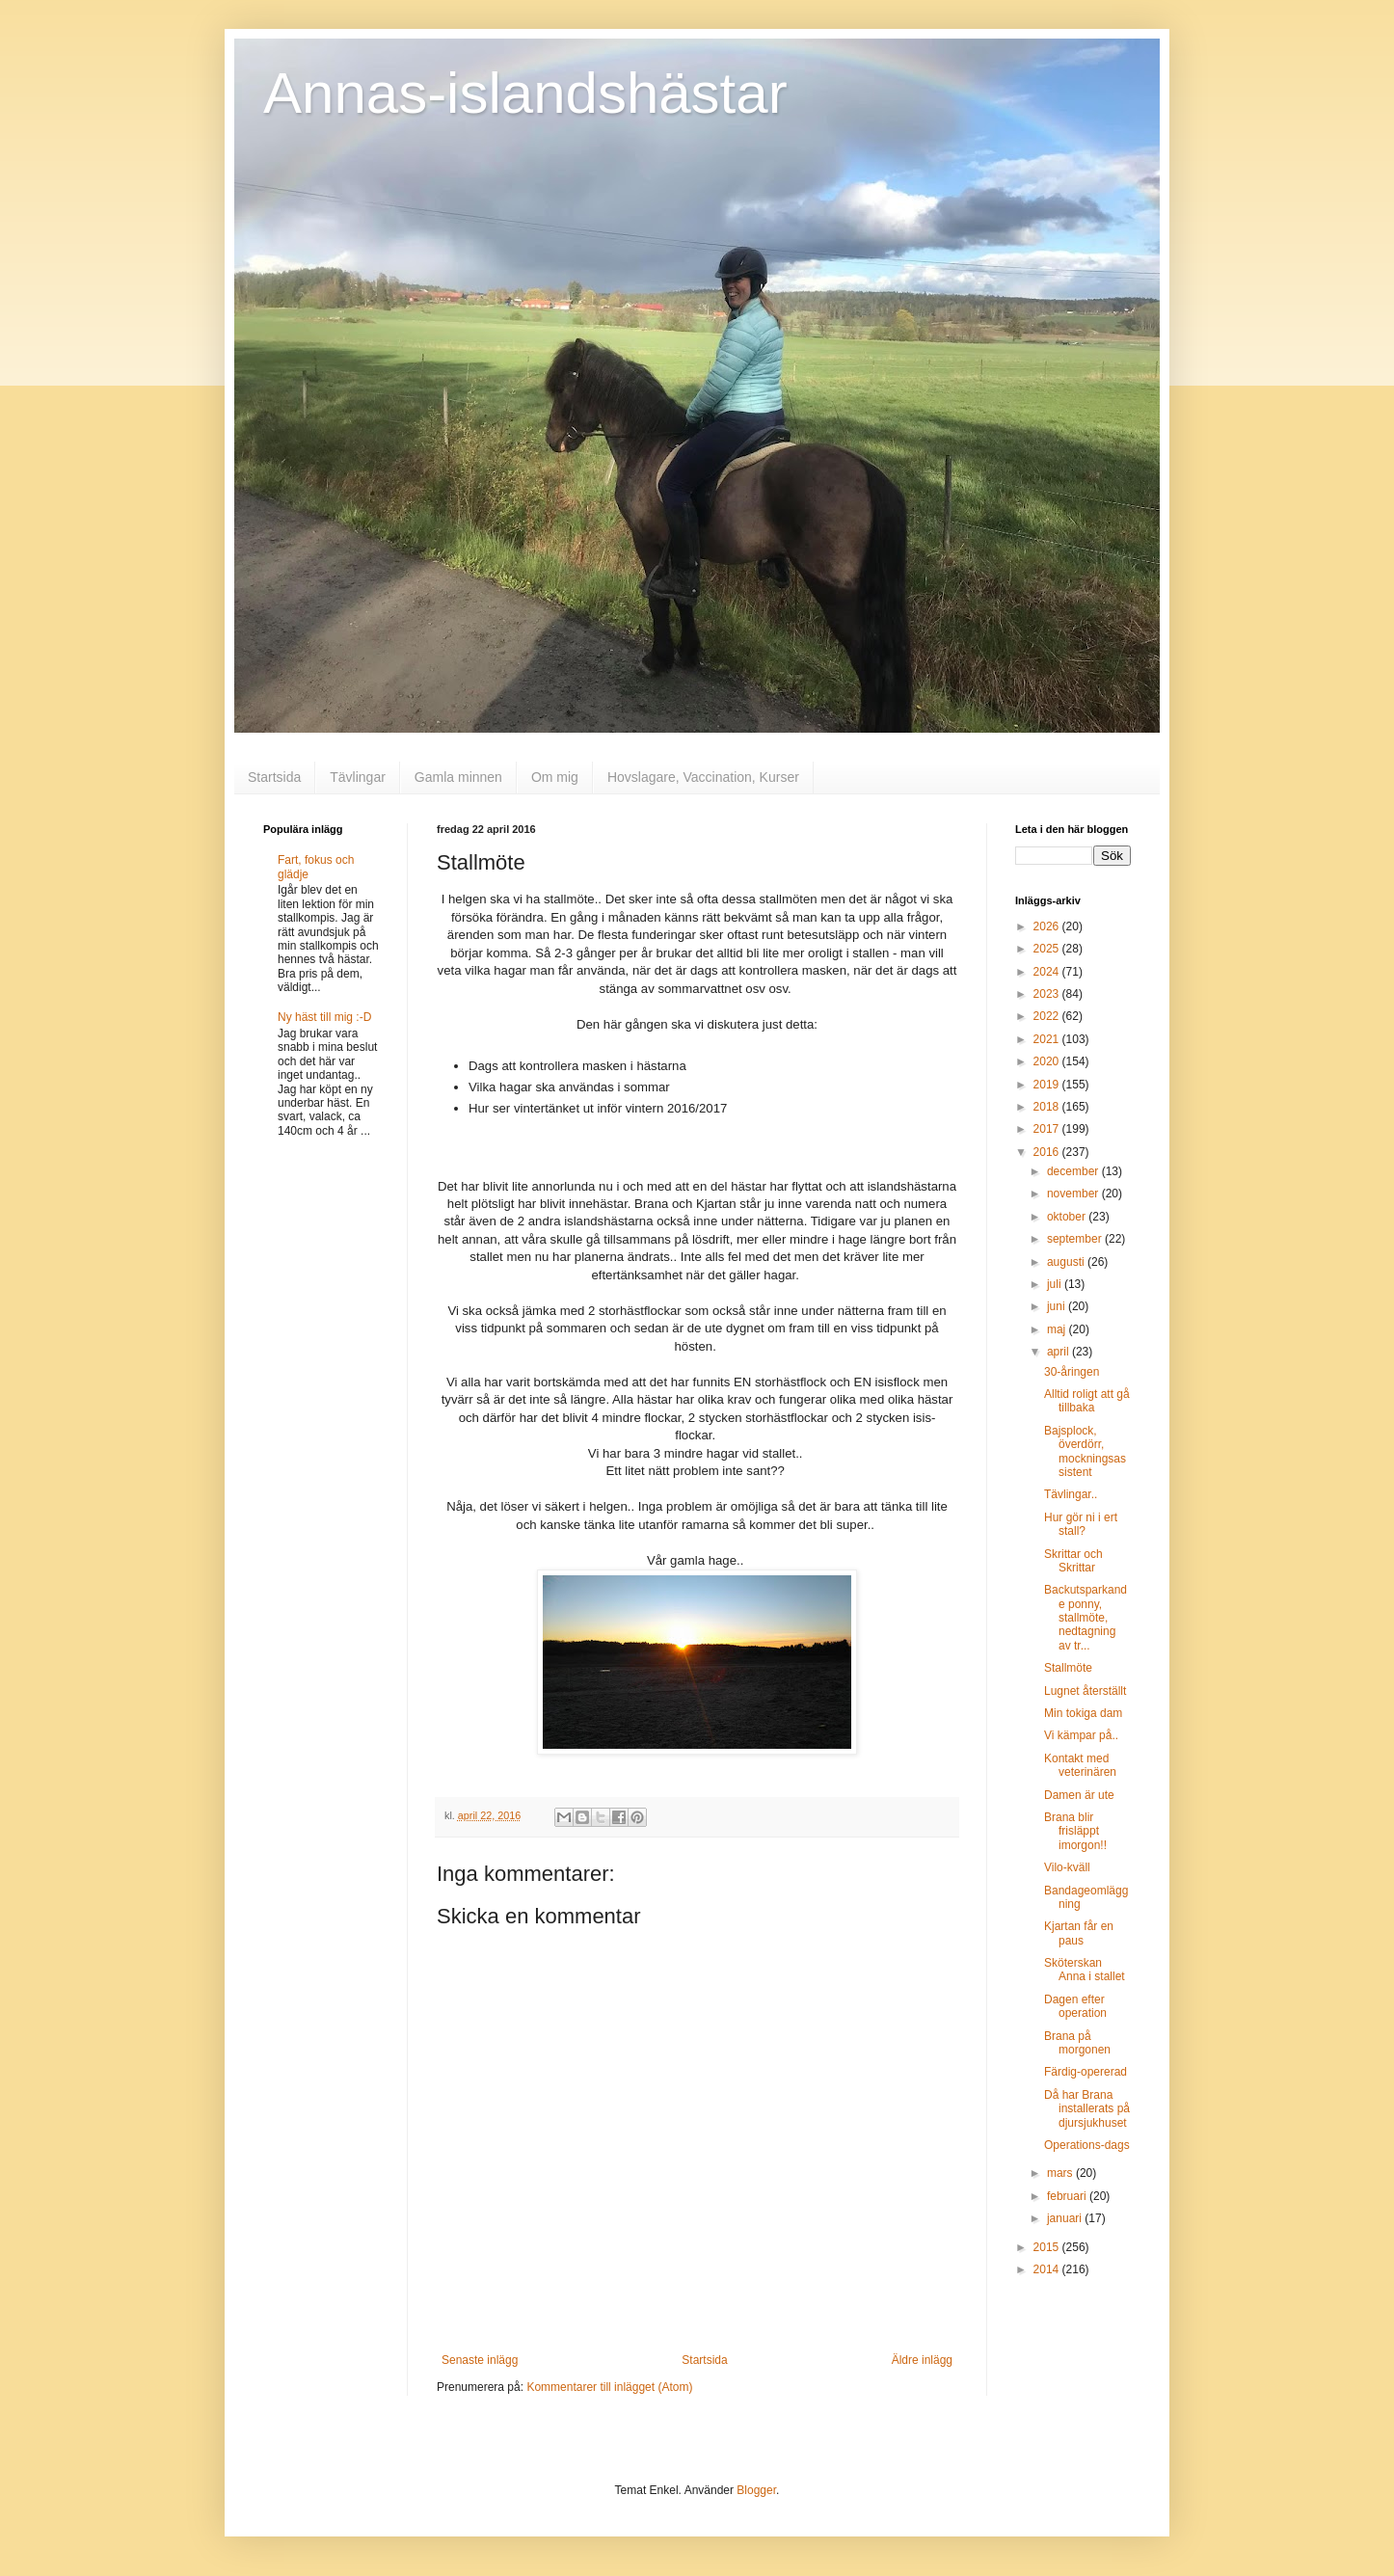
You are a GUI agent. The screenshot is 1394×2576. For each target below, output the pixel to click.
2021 (1047, 1039)
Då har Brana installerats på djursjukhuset (1087, 2109)
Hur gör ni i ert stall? (1080, 1524)
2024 (1047, 972)
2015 (1047, 2247)
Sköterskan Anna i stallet (1084, 1969)
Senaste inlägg (480, 2360)
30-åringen (1071, 1372)
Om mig (554, 777)
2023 (1047, 994)
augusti (1067, 1262)
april (1059, 1351)
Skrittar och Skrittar (1073, 1560)
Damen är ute (1079, 1795)
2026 (1047, 926)
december (1074, 1171)
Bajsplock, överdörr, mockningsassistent (1085, 1451)
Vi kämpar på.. (1081, 1735)
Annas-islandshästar (525, 93)
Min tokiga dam (1083, 1713)
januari (1066, 2218)
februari (1068, 2196)
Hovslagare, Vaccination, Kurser (703, 777)
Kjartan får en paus (1078, 1932)
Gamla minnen (458, 777)
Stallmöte (1068, 1668)
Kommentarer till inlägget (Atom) (609, 2387)
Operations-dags (1087, 2145)
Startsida (274, 777)
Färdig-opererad (1085, 2072)
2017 (1047, 1129)
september (1076, 1239)
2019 (1047, 1084)
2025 (1047, 948)
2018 (1047, 1107)
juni (1057, 1306)
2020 (1047, 1061)
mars (1061, 2173)
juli (1055, 1284)
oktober (1067, 1216)
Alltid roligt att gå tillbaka (1087, 1400)
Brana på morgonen (1077, 2042)
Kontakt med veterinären (1080, 1765)
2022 (1047, 1016)
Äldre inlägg (922, 2360)
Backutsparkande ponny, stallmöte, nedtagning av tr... (1085, 1617)
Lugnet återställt (1085, 1691)
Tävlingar (358, 777)
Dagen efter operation (1075, 2006)
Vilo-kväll (1067, 1867)
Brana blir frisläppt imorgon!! (1075, 1831)
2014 (1047, 2269)
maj (1058, 1329)
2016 (1047, 1152)
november (1074, 1193)
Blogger (756, 2490)
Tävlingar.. (1070, 1494)
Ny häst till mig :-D (324, 1017)
